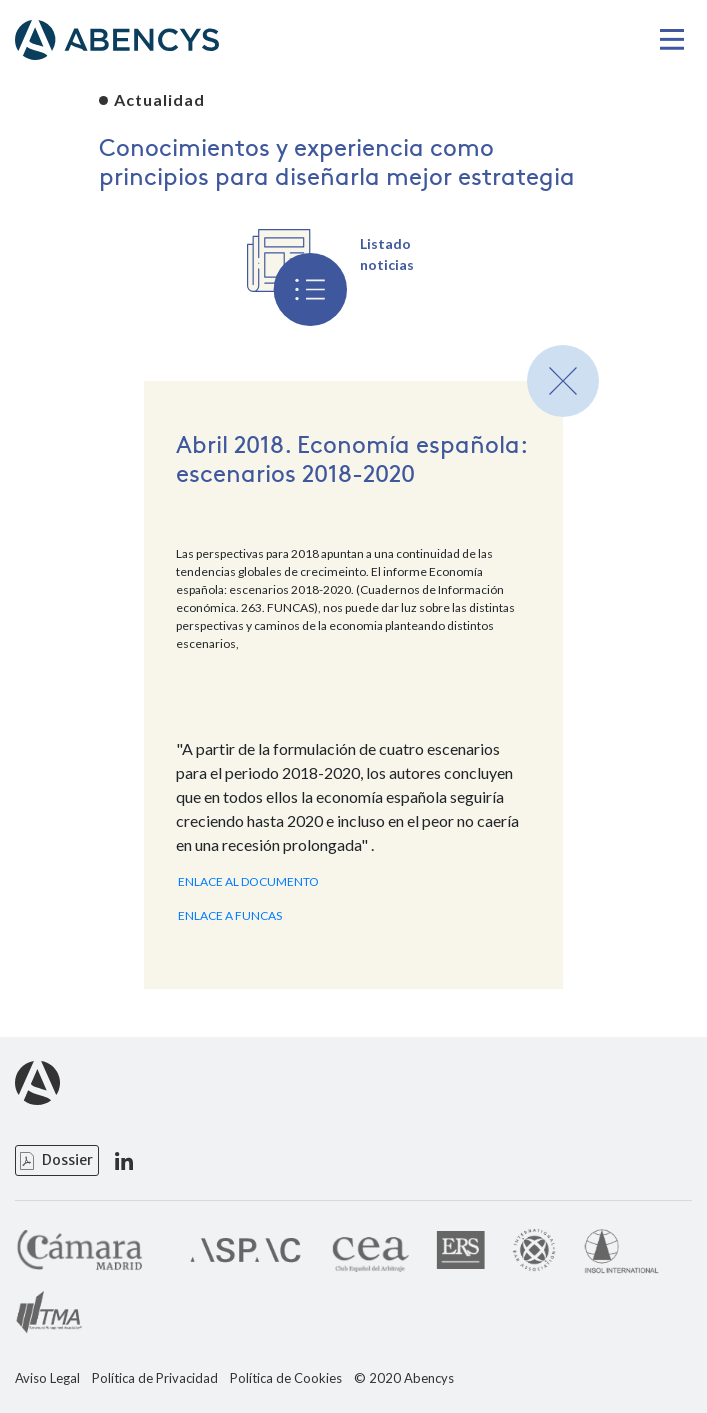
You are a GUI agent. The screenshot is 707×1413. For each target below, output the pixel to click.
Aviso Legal (47, 1378)
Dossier (67, 1160)
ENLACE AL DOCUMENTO (248, 881)
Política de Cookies (286, 1378)
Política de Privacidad (155, 1378)
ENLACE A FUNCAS (230, 915)
